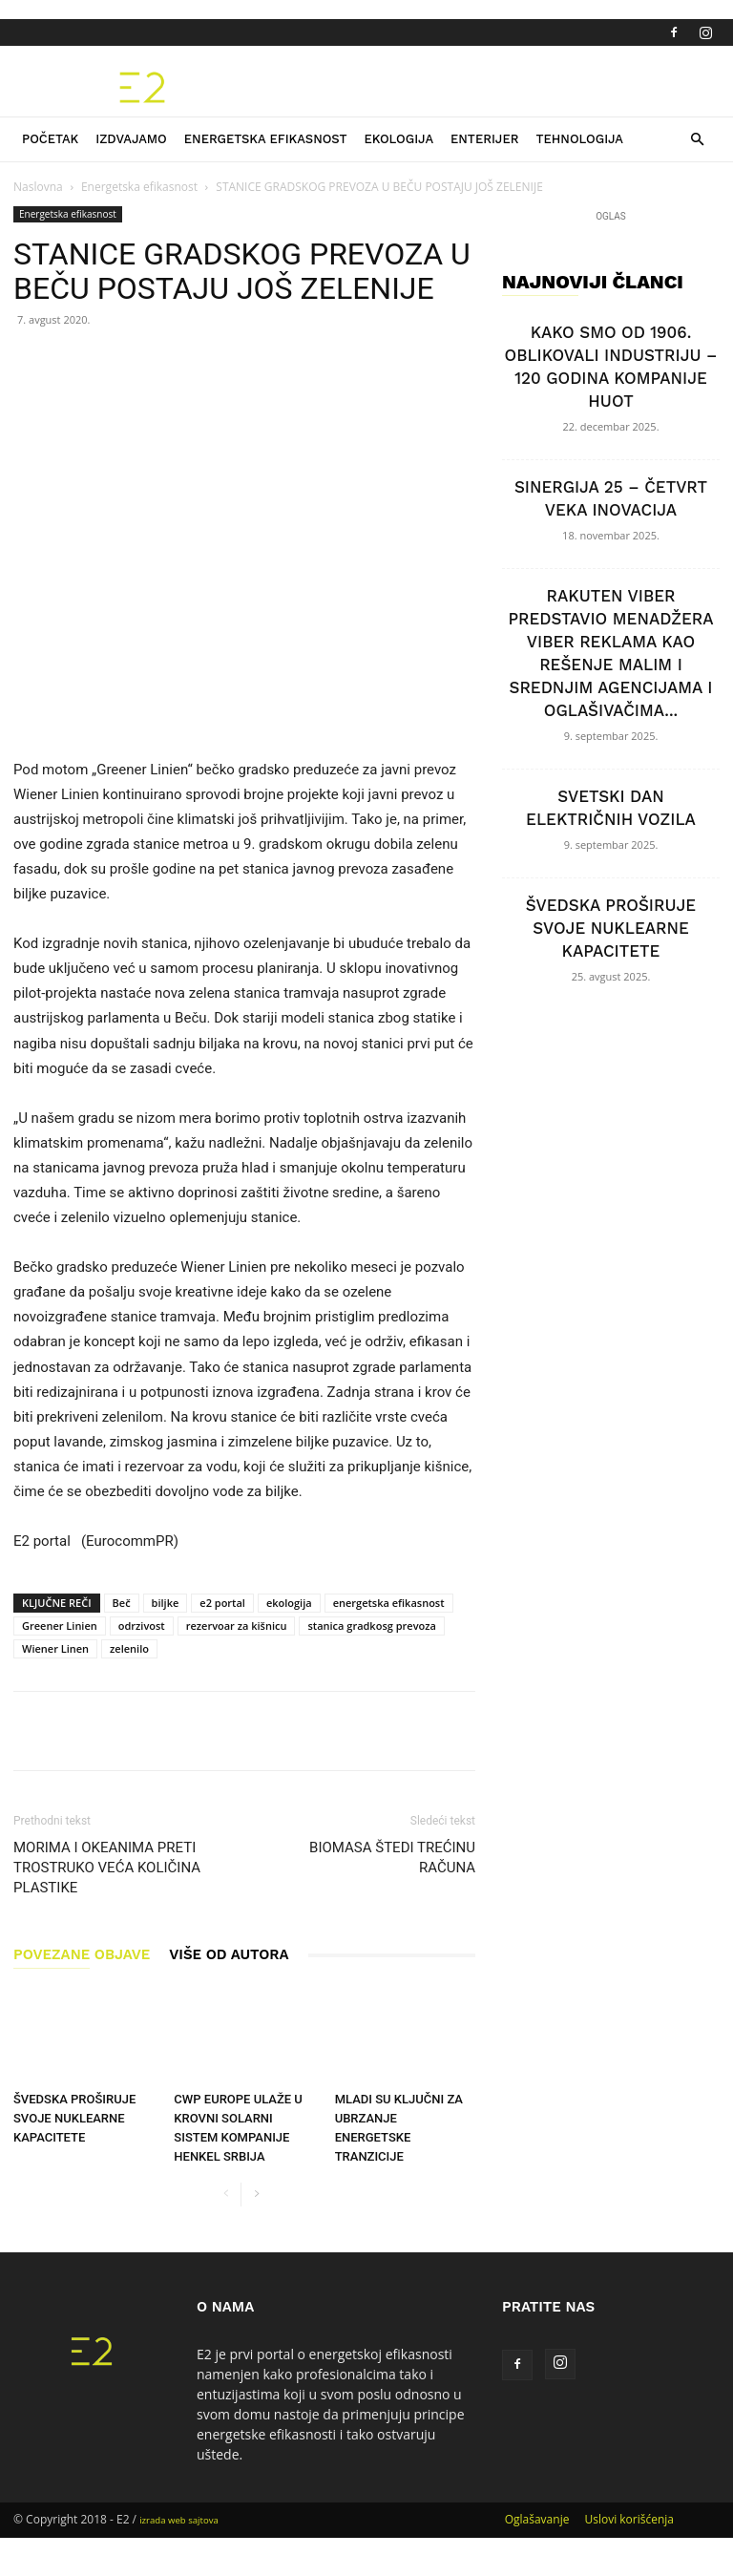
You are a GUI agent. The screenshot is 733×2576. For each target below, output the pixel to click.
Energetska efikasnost (265, 139)
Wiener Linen (55, 1648)
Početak (50, 139)
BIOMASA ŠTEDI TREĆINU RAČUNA (392, 1857)
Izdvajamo (131, 139)
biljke (165, 1602)
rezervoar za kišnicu (236, 1625)
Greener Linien (59, 1625)
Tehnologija (579, 139)
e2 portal (222, 1602)
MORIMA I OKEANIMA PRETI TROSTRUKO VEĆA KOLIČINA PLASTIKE (106, 1867)
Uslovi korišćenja (629, 2519)
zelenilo (129, 1648)
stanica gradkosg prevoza (371, 1625)
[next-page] (256, 2194)
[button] (697, 140)
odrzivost (141, 1625)
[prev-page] (226, 2194)
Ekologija (398, 139)
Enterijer (484, 139)
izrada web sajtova (179, 2520)
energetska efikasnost (389, 1602)
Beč (122, 1602)
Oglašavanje (537, 2519)
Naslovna (38, 187)
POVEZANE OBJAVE (81, 1954)
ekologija (289, 1602)
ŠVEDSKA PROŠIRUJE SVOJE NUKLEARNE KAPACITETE (74, 2118)
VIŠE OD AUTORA (228, 1954)
